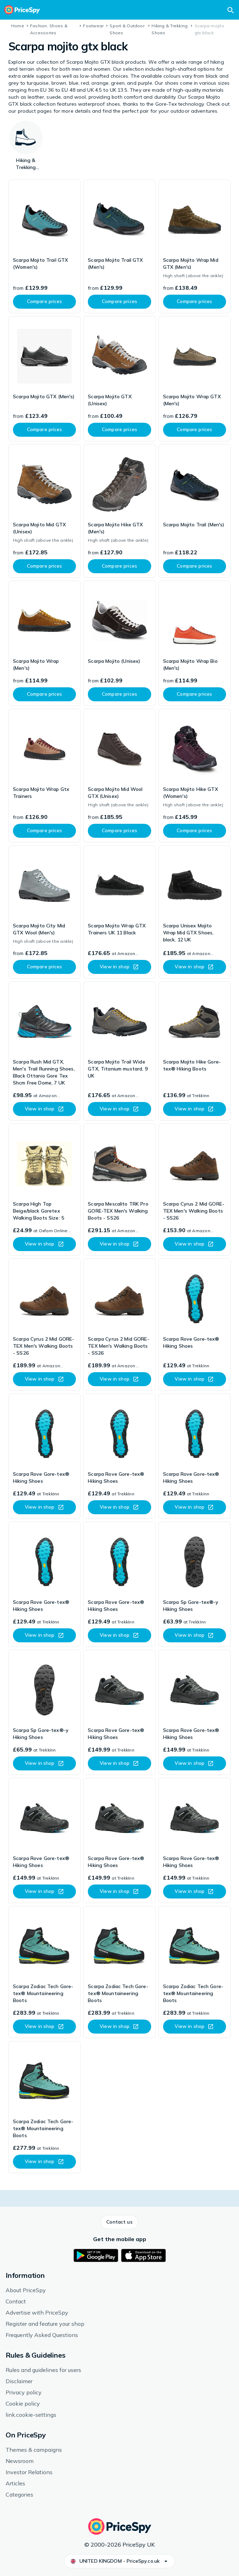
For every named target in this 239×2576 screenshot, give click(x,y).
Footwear (93, 25)
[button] (119, 2222)
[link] (44, 246)
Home (17, 25)
